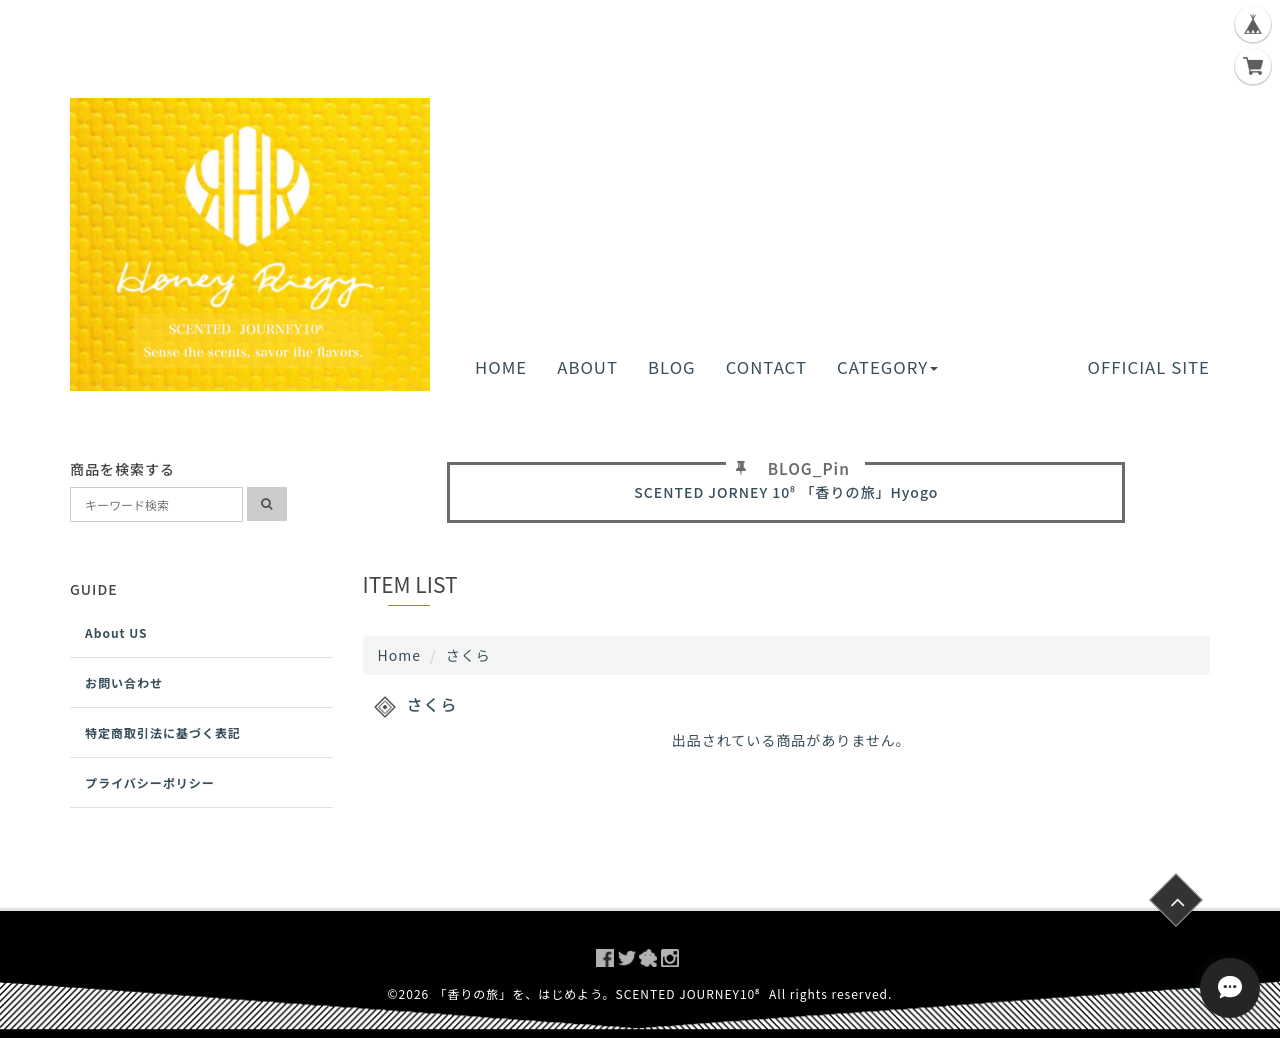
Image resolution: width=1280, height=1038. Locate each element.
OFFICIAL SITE (1149, 367)
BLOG (672, 367)
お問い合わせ (124, 682)
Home (399, 655)
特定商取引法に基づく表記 (163, 732)
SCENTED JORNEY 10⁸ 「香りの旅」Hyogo (786, 492)
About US (116, 632)
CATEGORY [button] (887, 367)
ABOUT (587, 367)
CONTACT (766, 367)
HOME (501, 367)
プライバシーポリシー (150, 782)
